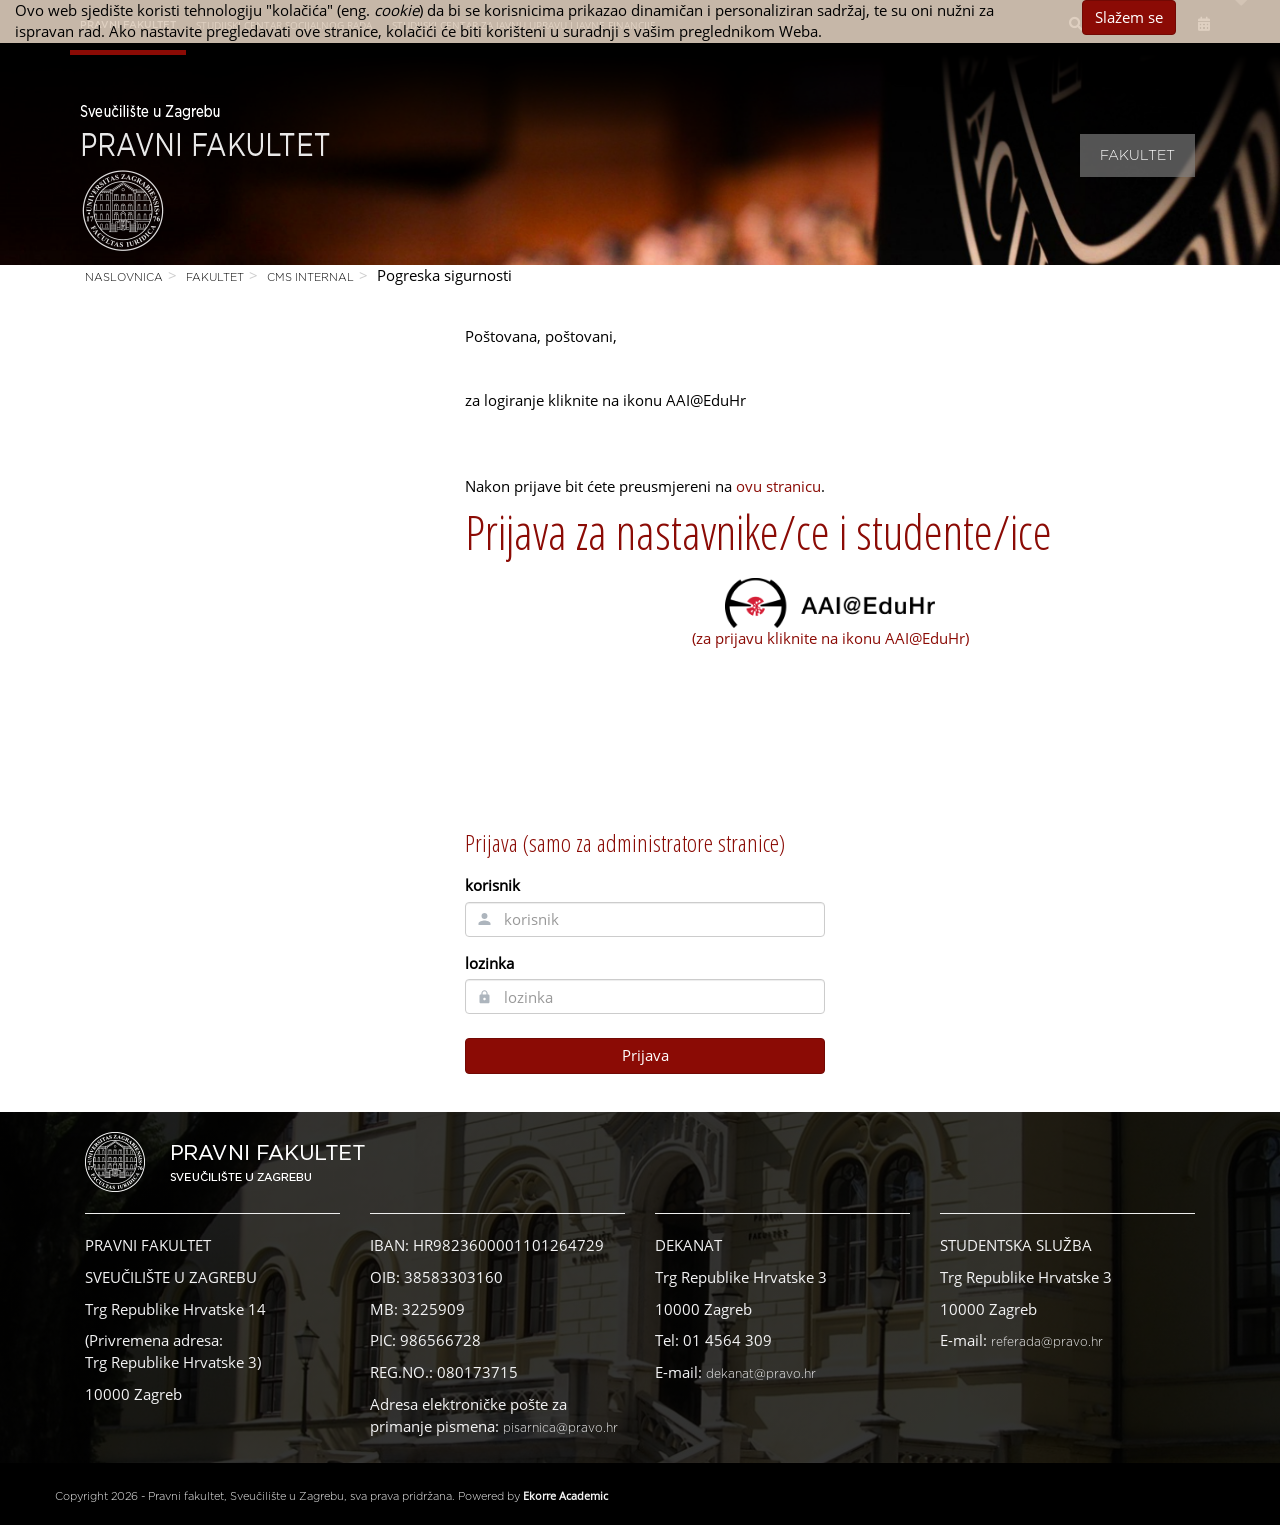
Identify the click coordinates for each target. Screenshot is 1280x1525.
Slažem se (1129, 17)
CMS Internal (310, 277)
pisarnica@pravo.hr (560, 1428)
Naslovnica (124, 277)
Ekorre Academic (565, 1495)
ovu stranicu (778, 486)
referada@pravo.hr (1047, 1342)
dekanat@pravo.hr (761, 1374)
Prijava (645, 1055)
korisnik (492, 885)
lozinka (489, 963)
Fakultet (1137, 156)
